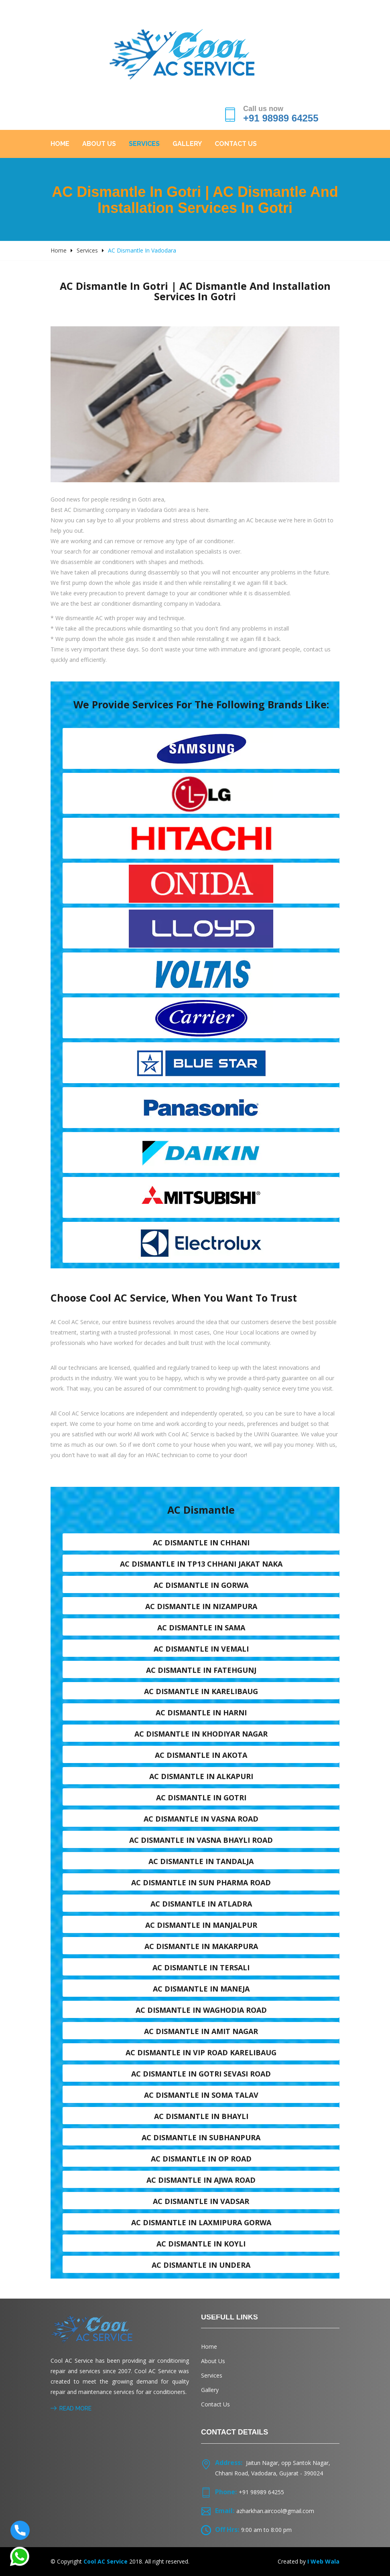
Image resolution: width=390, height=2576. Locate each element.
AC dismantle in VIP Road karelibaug (201, 2052)
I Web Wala (323, 2561)
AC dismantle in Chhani (201, 1542)
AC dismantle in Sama (201, 1627)
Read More (71, 2408)
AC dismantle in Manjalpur (201, 1925)
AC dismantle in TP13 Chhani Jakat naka (201, 1564)
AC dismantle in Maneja (201, 1989)
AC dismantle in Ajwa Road (201, 2180)
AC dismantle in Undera (201, 2265)
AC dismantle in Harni (201, 1712)
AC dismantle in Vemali (201, 1649)
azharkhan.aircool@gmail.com (275, 2511)
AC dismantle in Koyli (201, 2243)
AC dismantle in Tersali (201, 1967)
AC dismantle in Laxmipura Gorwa (201, 2222)
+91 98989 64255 (281, 118)
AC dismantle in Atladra (201, 1904)
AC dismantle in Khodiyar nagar (201, 1734)
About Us (99, 144)
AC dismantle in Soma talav (201, 2095)
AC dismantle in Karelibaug (201, 1691)
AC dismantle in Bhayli (201, 2116)
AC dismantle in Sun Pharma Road (201, 1882)
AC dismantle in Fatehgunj (201, 1670)
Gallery (187, 144)
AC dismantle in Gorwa (201, 1585)
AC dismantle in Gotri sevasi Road (201, 2074)
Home (60, 144)
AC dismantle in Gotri (201, 1797)
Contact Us (236, 144)
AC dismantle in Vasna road (201, 1819)
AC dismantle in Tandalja (201, 1861)
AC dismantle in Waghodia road (201, 2010)
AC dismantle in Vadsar (201, 2201)
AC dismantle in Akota (201, 1755)
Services (144, 144)
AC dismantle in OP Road (201, 2159)
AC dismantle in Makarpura (201, 1946)
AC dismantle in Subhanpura (201, 2137)
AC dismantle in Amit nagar (201, 2031)
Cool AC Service (105, 2561)
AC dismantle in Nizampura (201, 1606)
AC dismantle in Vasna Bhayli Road (201, 1840)
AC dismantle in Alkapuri (201, 1776)
